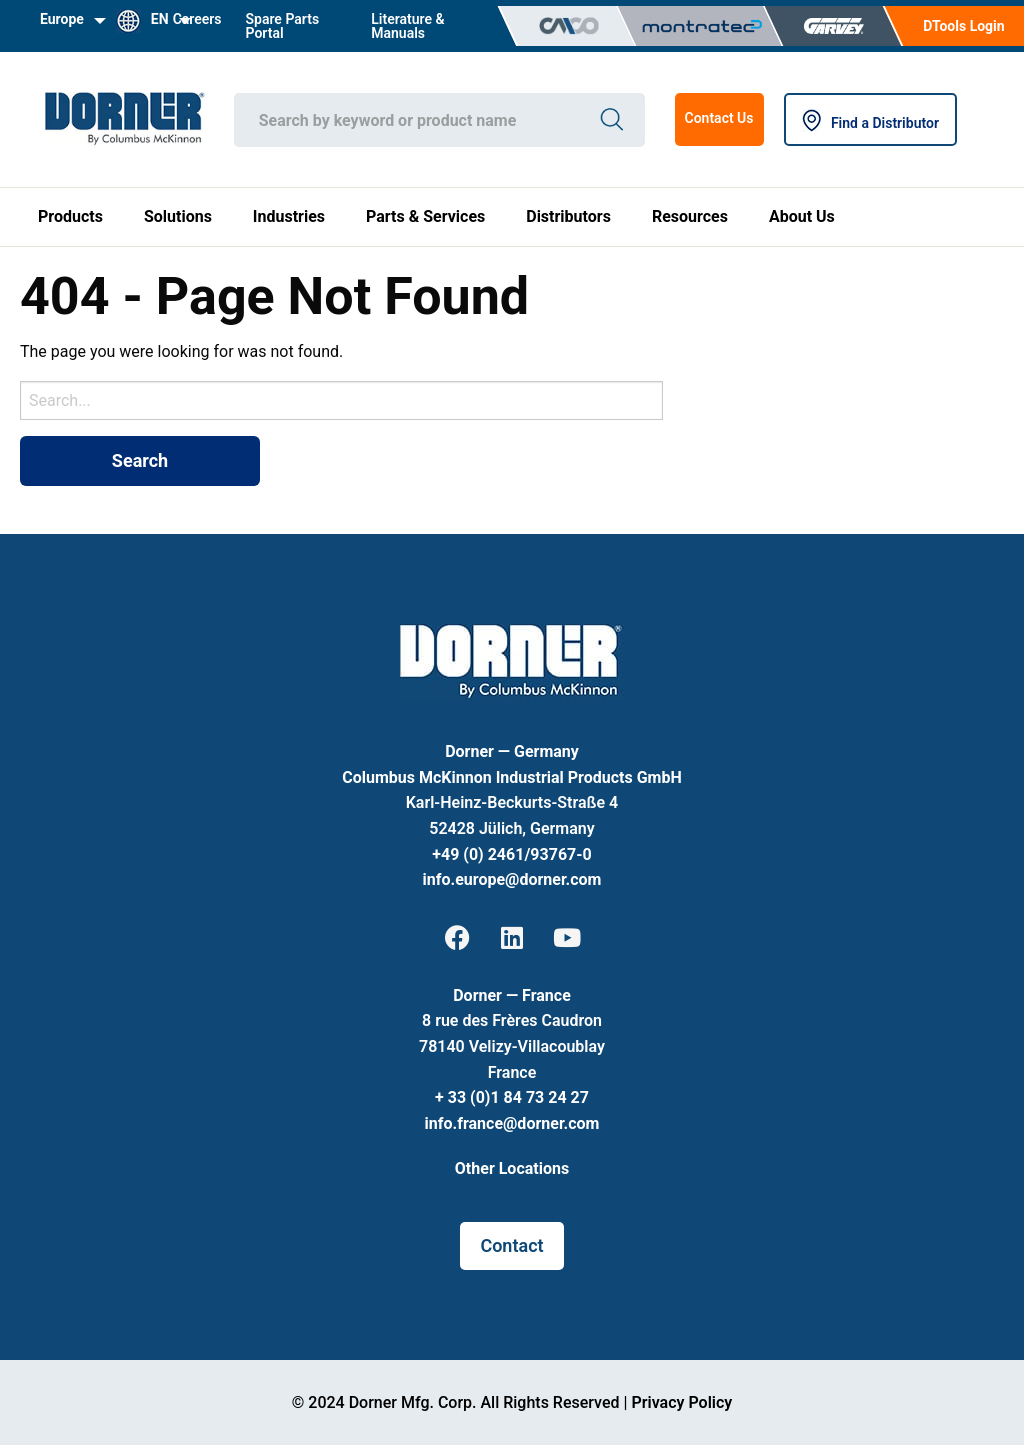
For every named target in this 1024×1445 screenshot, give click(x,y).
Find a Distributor (870, 123)
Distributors (568, 216)
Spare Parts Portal (283, 26)
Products (70, 216)
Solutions (178, 216)
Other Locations (512, 1168)
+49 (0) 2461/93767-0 (511, 854)
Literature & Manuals (407, 26)
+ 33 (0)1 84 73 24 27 (512, 1097)
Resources (690, 216)
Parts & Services (425, 216)
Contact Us (719, 118)
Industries (289, 216)
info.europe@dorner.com (512, 879)
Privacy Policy (681, 1402)
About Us (802, 216)
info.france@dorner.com (512, 1123)
